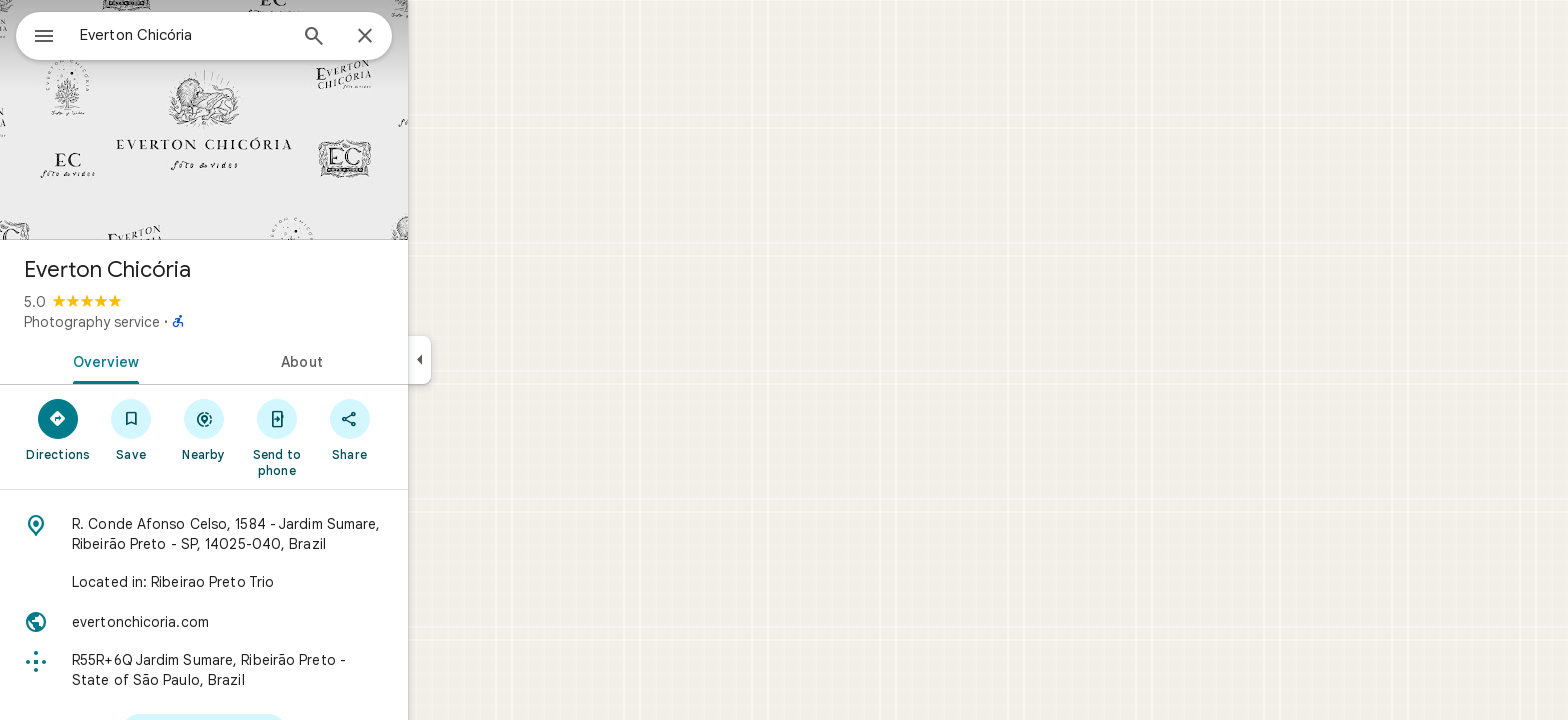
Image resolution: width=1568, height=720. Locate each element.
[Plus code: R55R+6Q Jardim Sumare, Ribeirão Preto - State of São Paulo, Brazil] (276, 670)
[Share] (421, 429)
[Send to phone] (348, 437)
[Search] (386, 38)
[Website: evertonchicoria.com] (276, 622)
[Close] (437, 37)
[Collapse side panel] (491, 360)
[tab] (174, 360)
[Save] (203, 429)
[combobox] (235, 35)
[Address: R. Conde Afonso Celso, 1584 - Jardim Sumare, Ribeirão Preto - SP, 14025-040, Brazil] (276, 534)
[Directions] (130, 429)
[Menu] (36, 34)
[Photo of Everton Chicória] (276, 120)
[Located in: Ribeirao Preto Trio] (276, 582)
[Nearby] (276, 429)
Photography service (164, 322)
